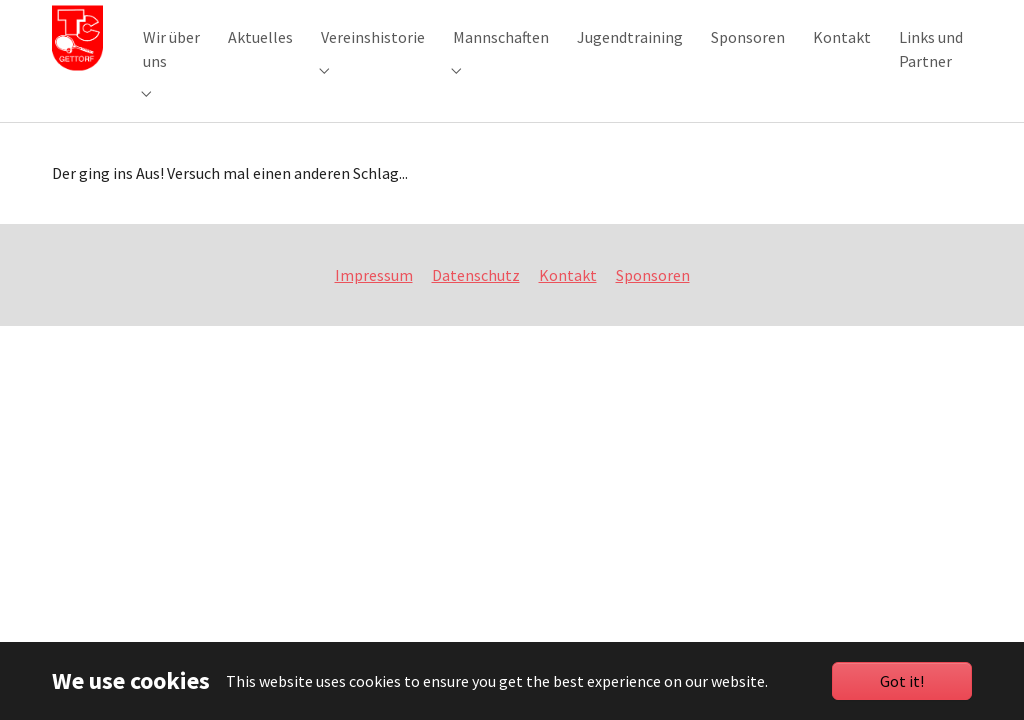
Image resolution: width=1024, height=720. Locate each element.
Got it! (902, 681)
